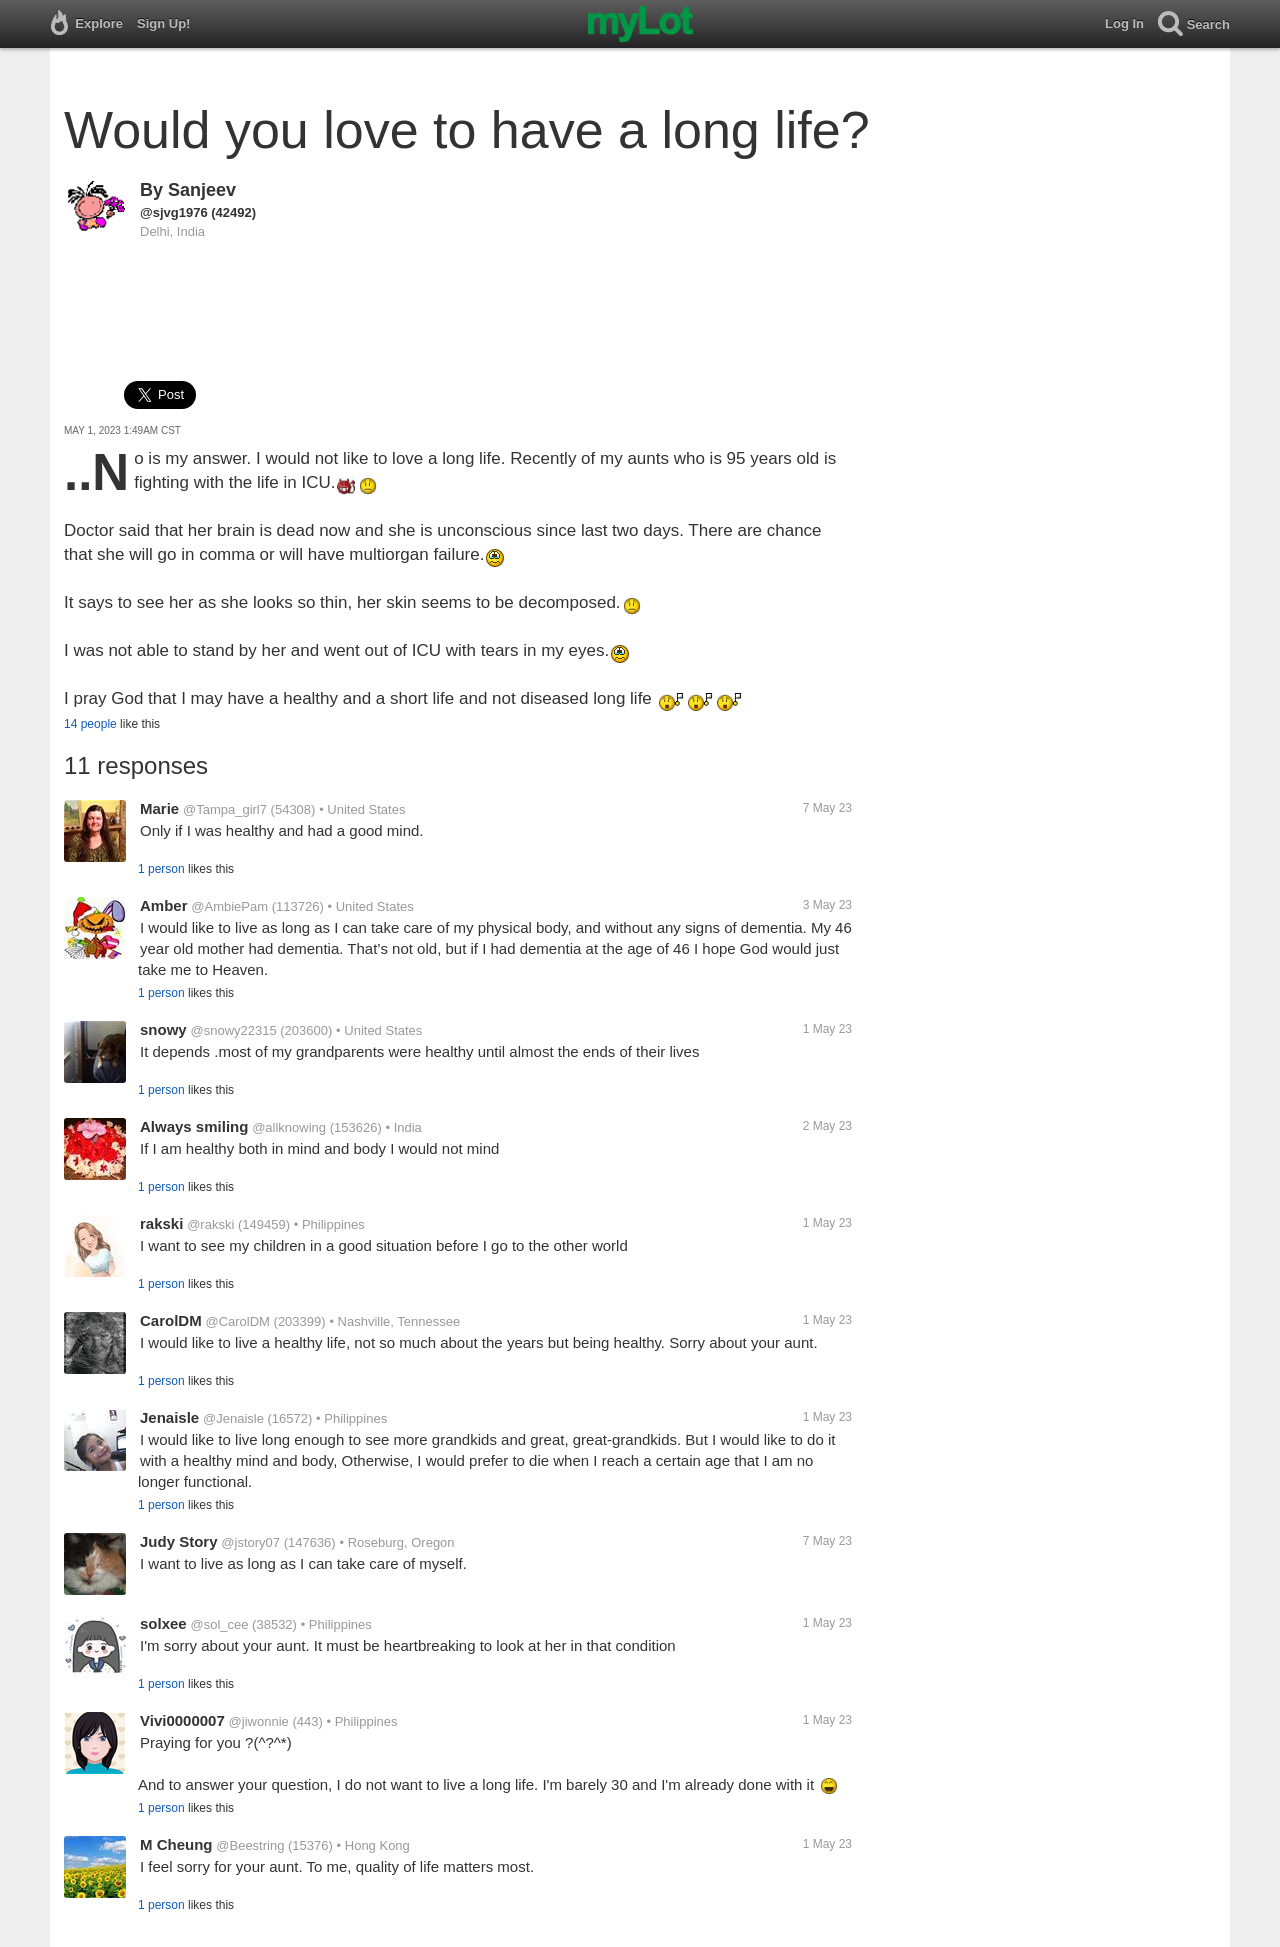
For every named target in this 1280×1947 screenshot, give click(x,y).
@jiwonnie (259, 1721)
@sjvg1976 (174, 212)
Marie (159, 808)
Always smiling (194, 1126)
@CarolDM (237, 1321)
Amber (164, 905)
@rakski (210, 1224)
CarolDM (171, 1320)
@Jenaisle (233, 1418)
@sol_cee (219, 1624)
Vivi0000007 (182, 1720)
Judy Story (179, 1541)
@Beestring (250, 1845)
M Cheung (176, 1844)
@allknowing (289, 1127)
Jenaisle (169, 1417)
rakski (161, 1223)
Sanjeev (202, 190)
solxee (163, 1623)
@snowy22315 (233, 1030)
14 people (90, 724)
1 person (161, 869)
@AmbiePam (229, 906)
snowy (163, 1029)
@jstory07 (250, 1542)
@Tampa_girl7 (225, 809)
